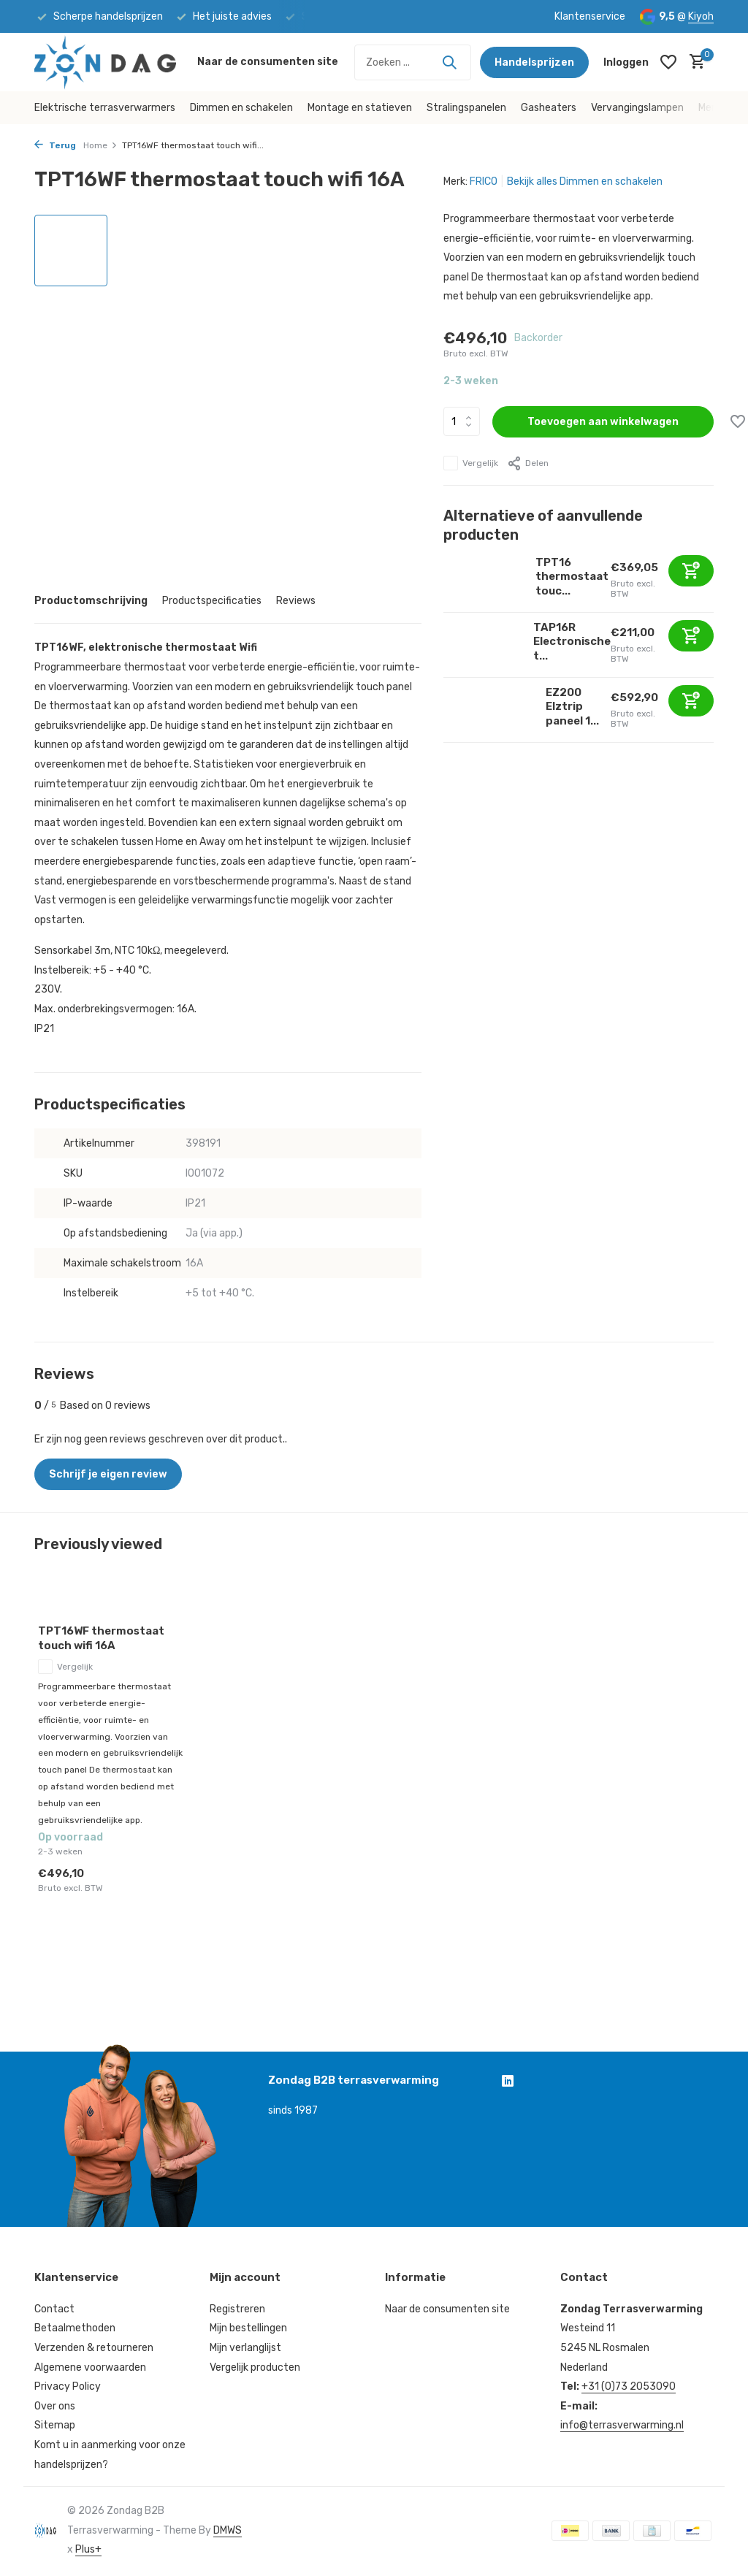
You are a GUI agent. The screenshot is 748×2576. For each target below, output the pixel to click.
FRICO (483, 181)
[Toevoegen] (691, 570)
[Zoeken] (412, 62)
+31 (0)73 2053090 (628, 2386)
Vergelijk (470, 463)
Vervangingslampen (637, 108)
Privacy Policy (67, 2386)
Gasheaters (548, 108)
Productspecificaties (212, 601)
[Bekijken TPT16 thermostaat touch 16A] (483, 580)
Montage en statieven (360, 108)
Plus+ (88, 2549)
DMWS (227, 2530)
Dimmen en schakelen (241, 108)
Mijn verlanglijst (245, 2348)
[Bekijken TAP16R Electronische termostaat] (482, 645)
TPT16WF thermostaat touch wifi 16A (101, 1638)
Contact (54, 2309)
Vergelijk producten (255, 2367)
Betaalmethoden (74, 2328)
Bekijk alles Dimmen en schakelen (585, 181)
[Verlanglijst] (668, 62)
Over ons (54, 2406)
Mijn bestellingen (248, 2328)
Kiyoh (701, 16)
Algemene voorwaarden (90, 2367)
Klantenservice (589, 16)
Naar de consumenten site (267, 62)
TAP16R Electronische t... (572, 641)
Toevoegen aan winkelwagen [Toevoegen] (603, 422)
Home (100, 145)
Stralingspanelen (466, 108)
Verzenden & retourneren (93, 2348)
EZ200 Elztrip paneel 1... (572, 706)
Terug (55, 145)
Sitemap (54, 2425)
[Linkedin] (508, 2082)
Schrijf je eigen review (108, 1474)
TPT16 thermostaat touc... (571, 576)
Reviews (296, 601)
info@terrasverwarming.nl (622, 2425)
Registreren (237, 2309)
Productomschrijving (91, 601)
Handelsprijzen (534, 62)
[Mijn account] (626, 62)
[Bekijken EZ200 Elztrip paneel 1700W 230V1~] (489, 710)
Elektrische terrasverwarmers (104, 108)
